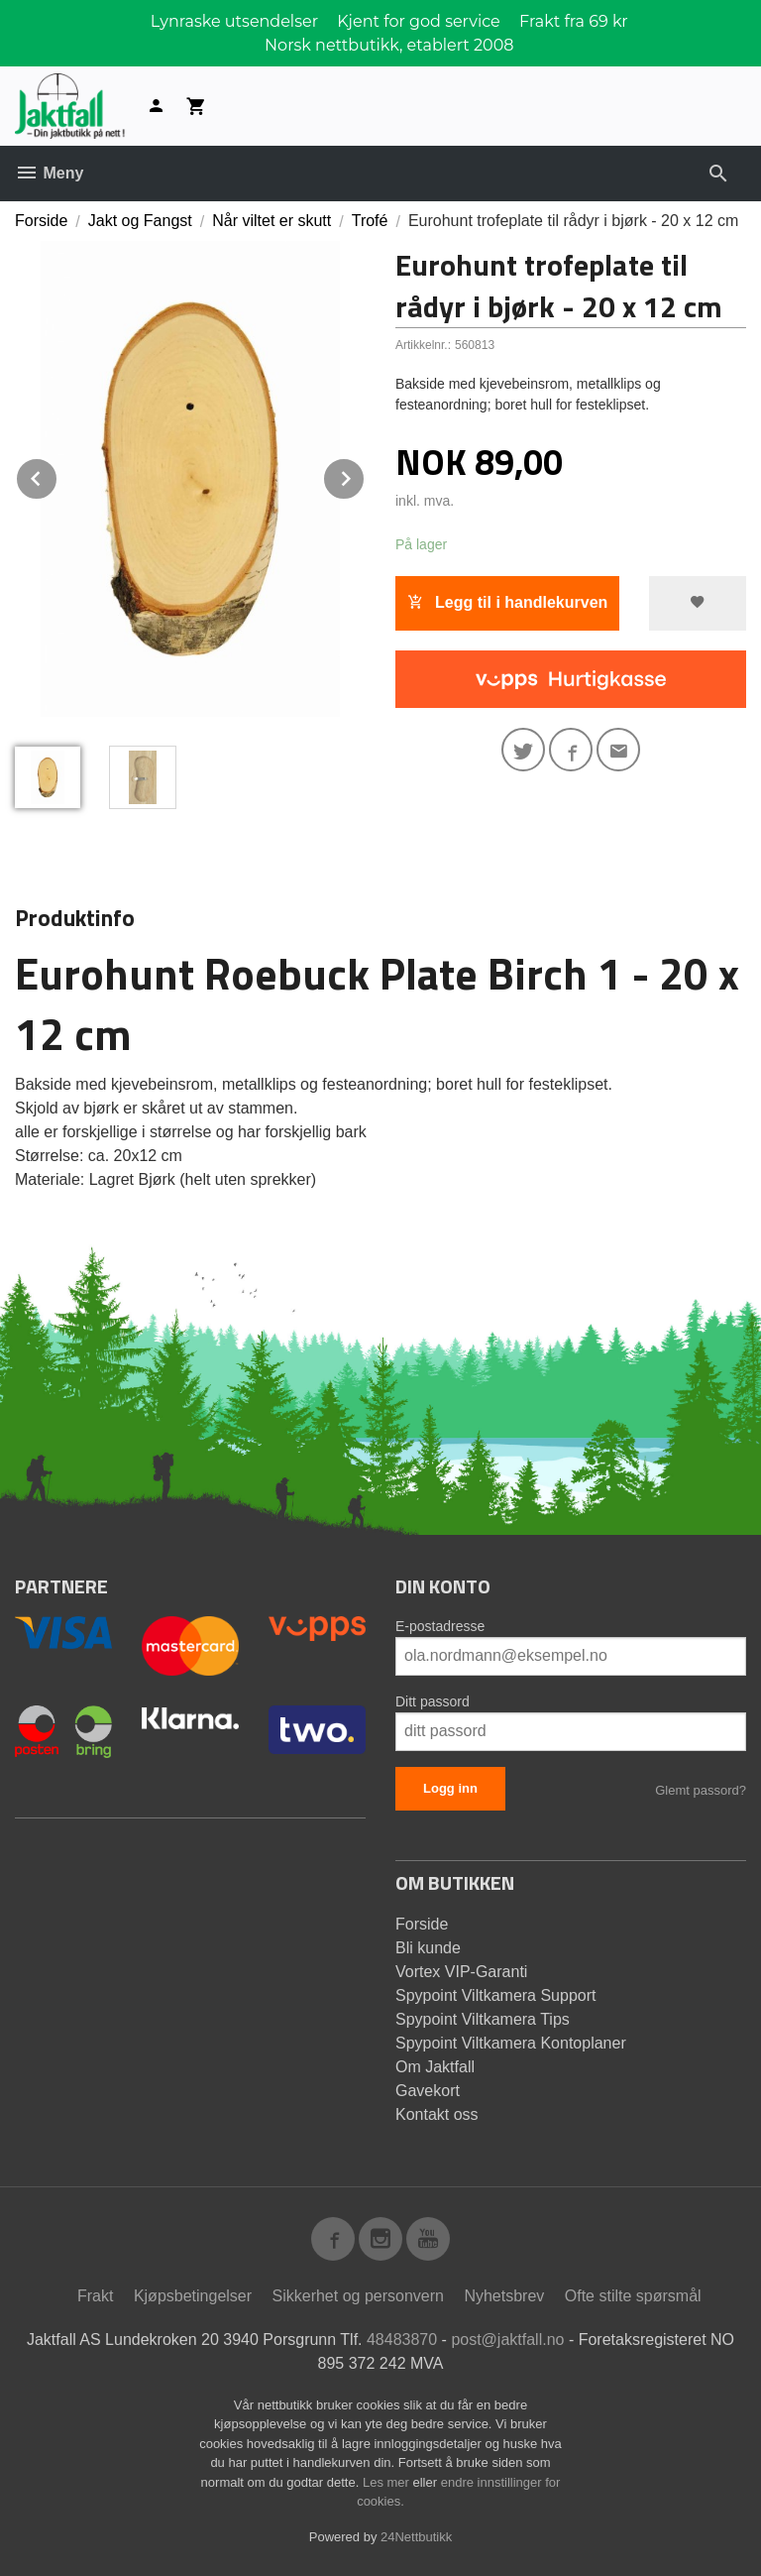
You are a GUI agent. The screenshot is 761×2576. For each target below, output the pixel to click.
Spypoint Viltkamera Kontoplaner (510, 2043)
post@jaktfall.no (507, 2339)
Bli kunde (428, 1947)
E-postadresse (440, 1626)
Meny (49, 173)
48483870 (402, 2339)
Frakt (95, 2295)
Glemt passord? (700, 1790)
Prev (57, 475)
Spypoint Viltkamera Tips (482, 2019)
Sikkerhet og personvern (358, 2295)
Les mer (388, 2482)
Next (365, 475)
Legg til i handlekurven (507, 602)
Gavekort (427, 2090)
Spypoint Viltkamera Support (495, 1995)
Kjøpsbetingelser (193, 2295)
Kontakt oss (437, 2114)
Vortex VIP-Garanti (461, 1971)
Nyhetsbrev (504, 2295)
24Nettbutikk (416, 2536)
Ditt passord (432, 1701)
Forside (41, 220)
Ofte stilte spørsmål (633, 2295)
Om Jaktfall (435, 2066)
